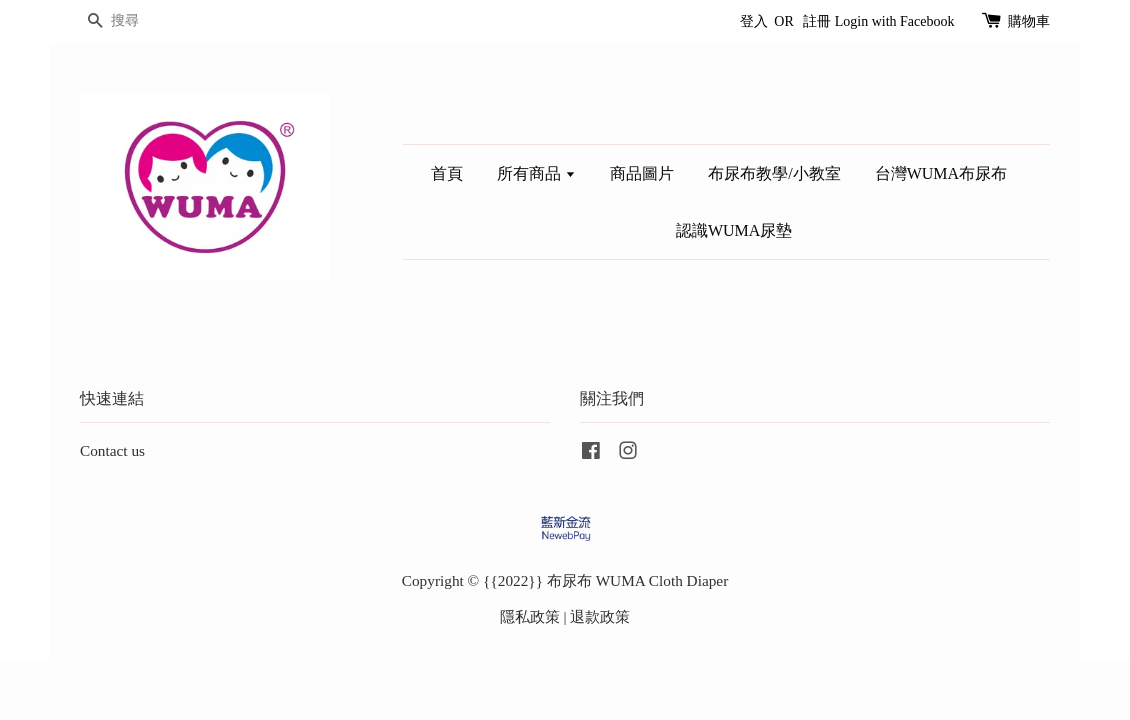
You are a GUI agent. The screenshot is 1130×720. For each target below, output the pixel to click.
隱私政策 (530, 616)
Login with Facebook (895, 21)
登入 (754, 21)
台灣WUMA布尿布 (941, 173)
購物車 (1029, 21)
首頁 (447, 173)
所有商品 (536, 173)
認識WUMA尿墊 (734, 230)
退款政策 (600, 616)
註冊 (817, 21)
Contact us (112, 450)
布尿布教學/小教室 (774, 173)
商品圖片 (642, 173)
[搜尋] (140, 21)
